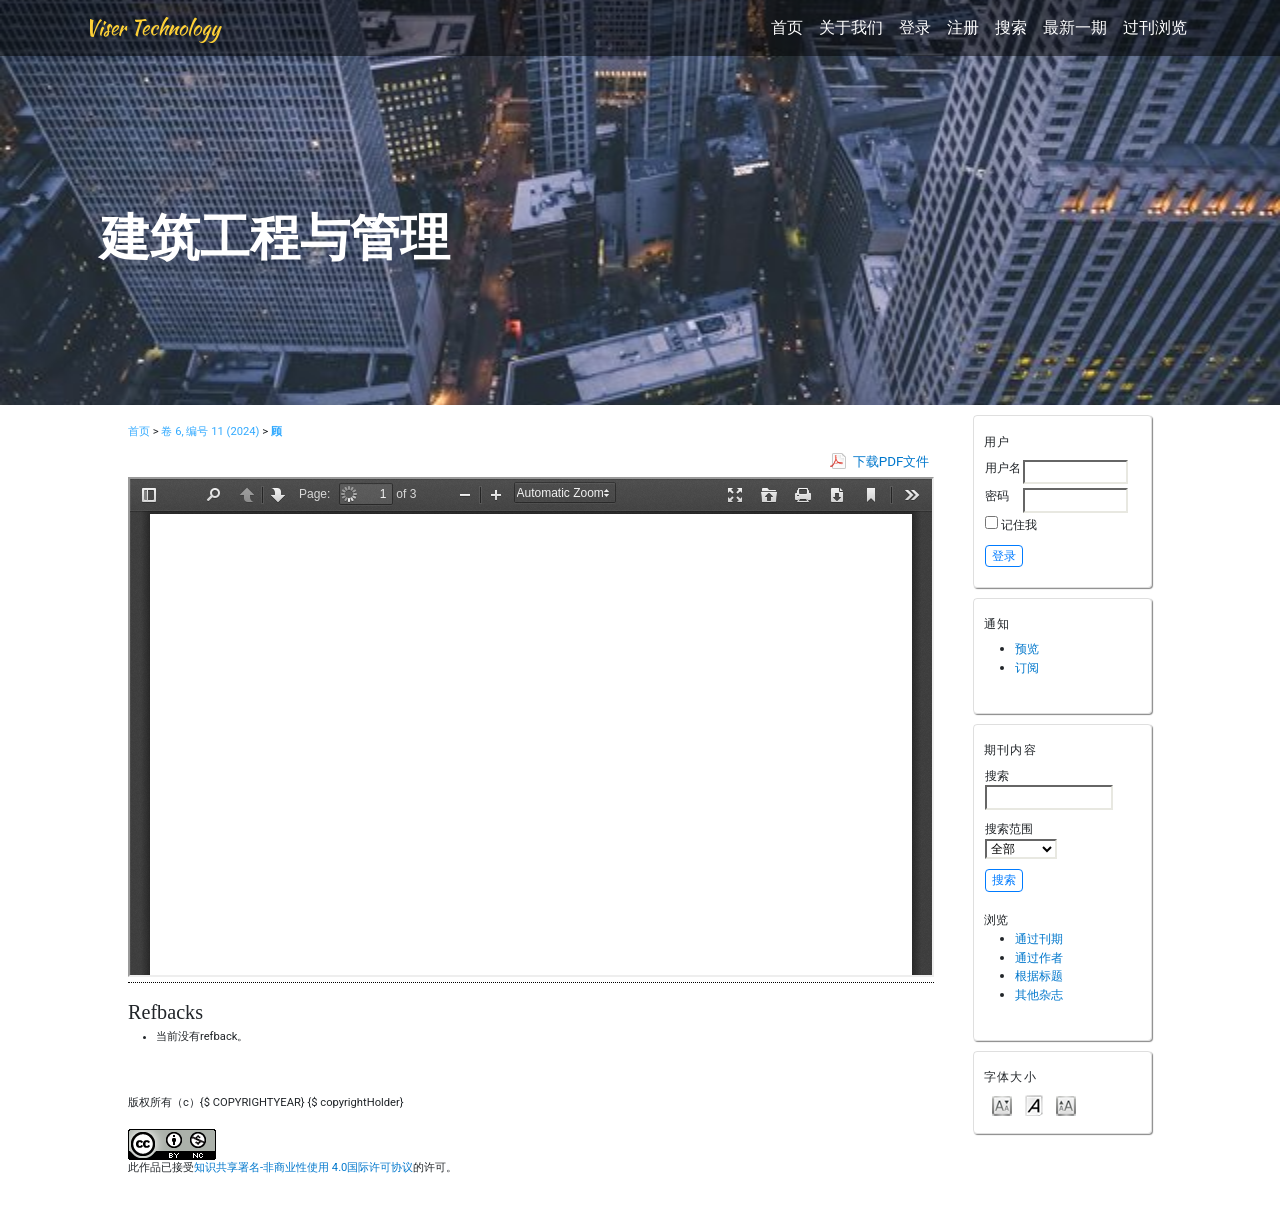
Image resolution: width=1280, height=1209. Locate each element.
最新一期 (1075, 27)
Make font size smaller (1002, 1104)
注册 (963, 27)
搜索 (1011, 27)
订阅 (1027, 667)
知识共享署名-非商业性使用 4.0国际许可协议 (303, 1167)
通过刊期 (1039, 938)
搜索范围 (1021, 840)
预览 (1027, 648)
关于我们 (851, 27)
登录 (915, 27)
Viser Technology (152, 27)
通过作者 (1039, 957)
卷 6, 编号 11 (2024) (210, 431)
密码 (997, 495)
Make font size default (1034, 1104)
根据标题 (1039, 975)
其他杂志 (1039, 994)
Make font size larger (1066, 1104)
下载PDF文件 (891, 461)
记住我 (1019, 524)
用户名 (1003, 467)
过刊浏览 (1155, 27)
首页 (787, 27)
